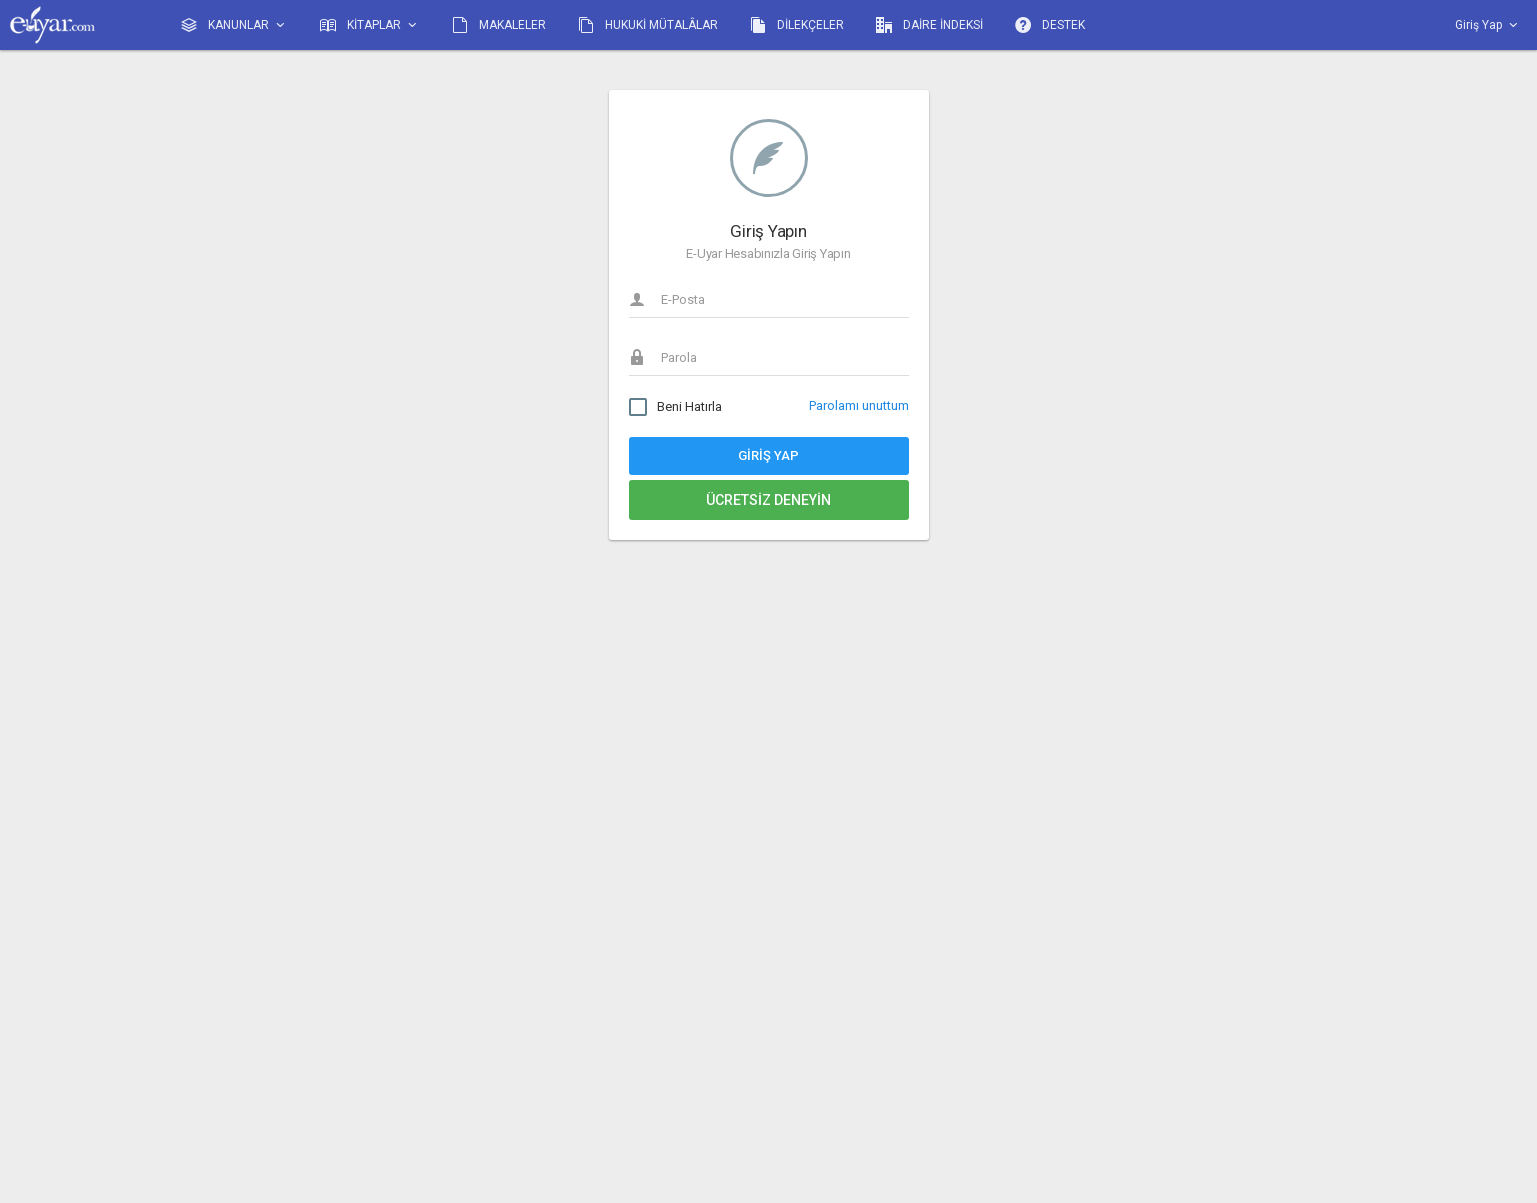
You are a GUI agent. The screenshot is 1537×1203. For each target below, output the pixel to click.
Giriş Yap (768, 455)
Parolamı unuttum (859, 405)
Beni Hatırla (675, 407)
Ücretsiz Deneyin (768, 500)
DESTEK (1050, 25)
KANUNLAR (234, 25)
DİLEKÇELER (797, 25)
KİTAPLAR (370, 25)
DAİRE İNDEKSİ (929, 25)
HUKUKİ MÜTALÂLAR (648, 25)
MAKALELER (499, 25)
